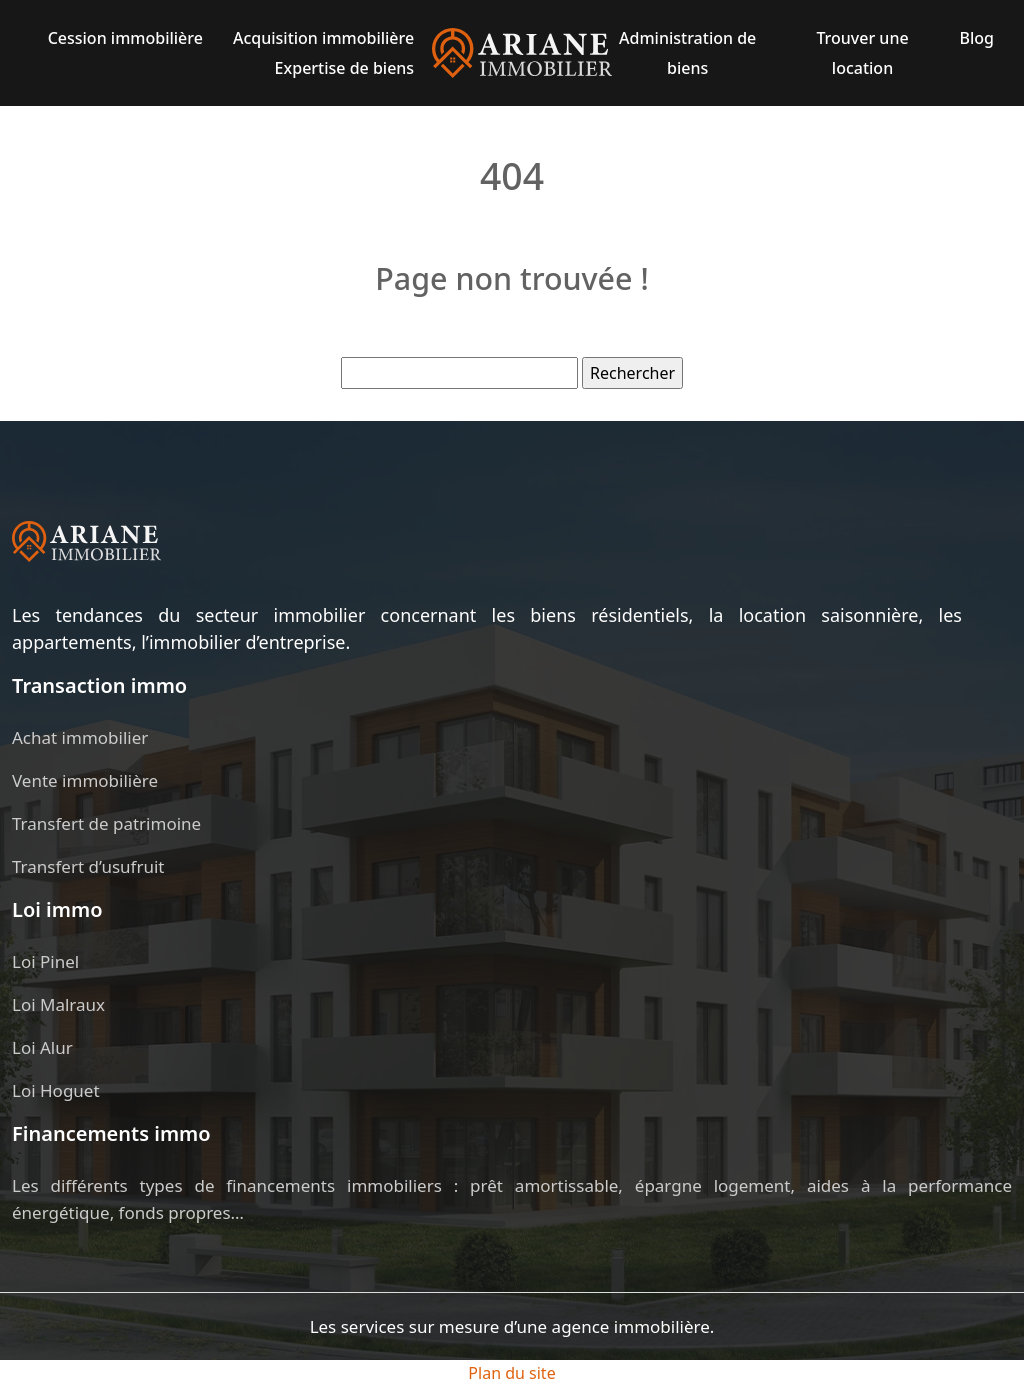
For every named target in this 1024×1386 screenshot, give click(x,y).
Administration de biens (687, 53)
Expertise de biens (345, 68)
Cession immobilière (125, 38)
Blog (976, 38)
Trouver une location (862, 53)
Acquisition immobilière (323, 38)
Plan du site (511, 1373)
